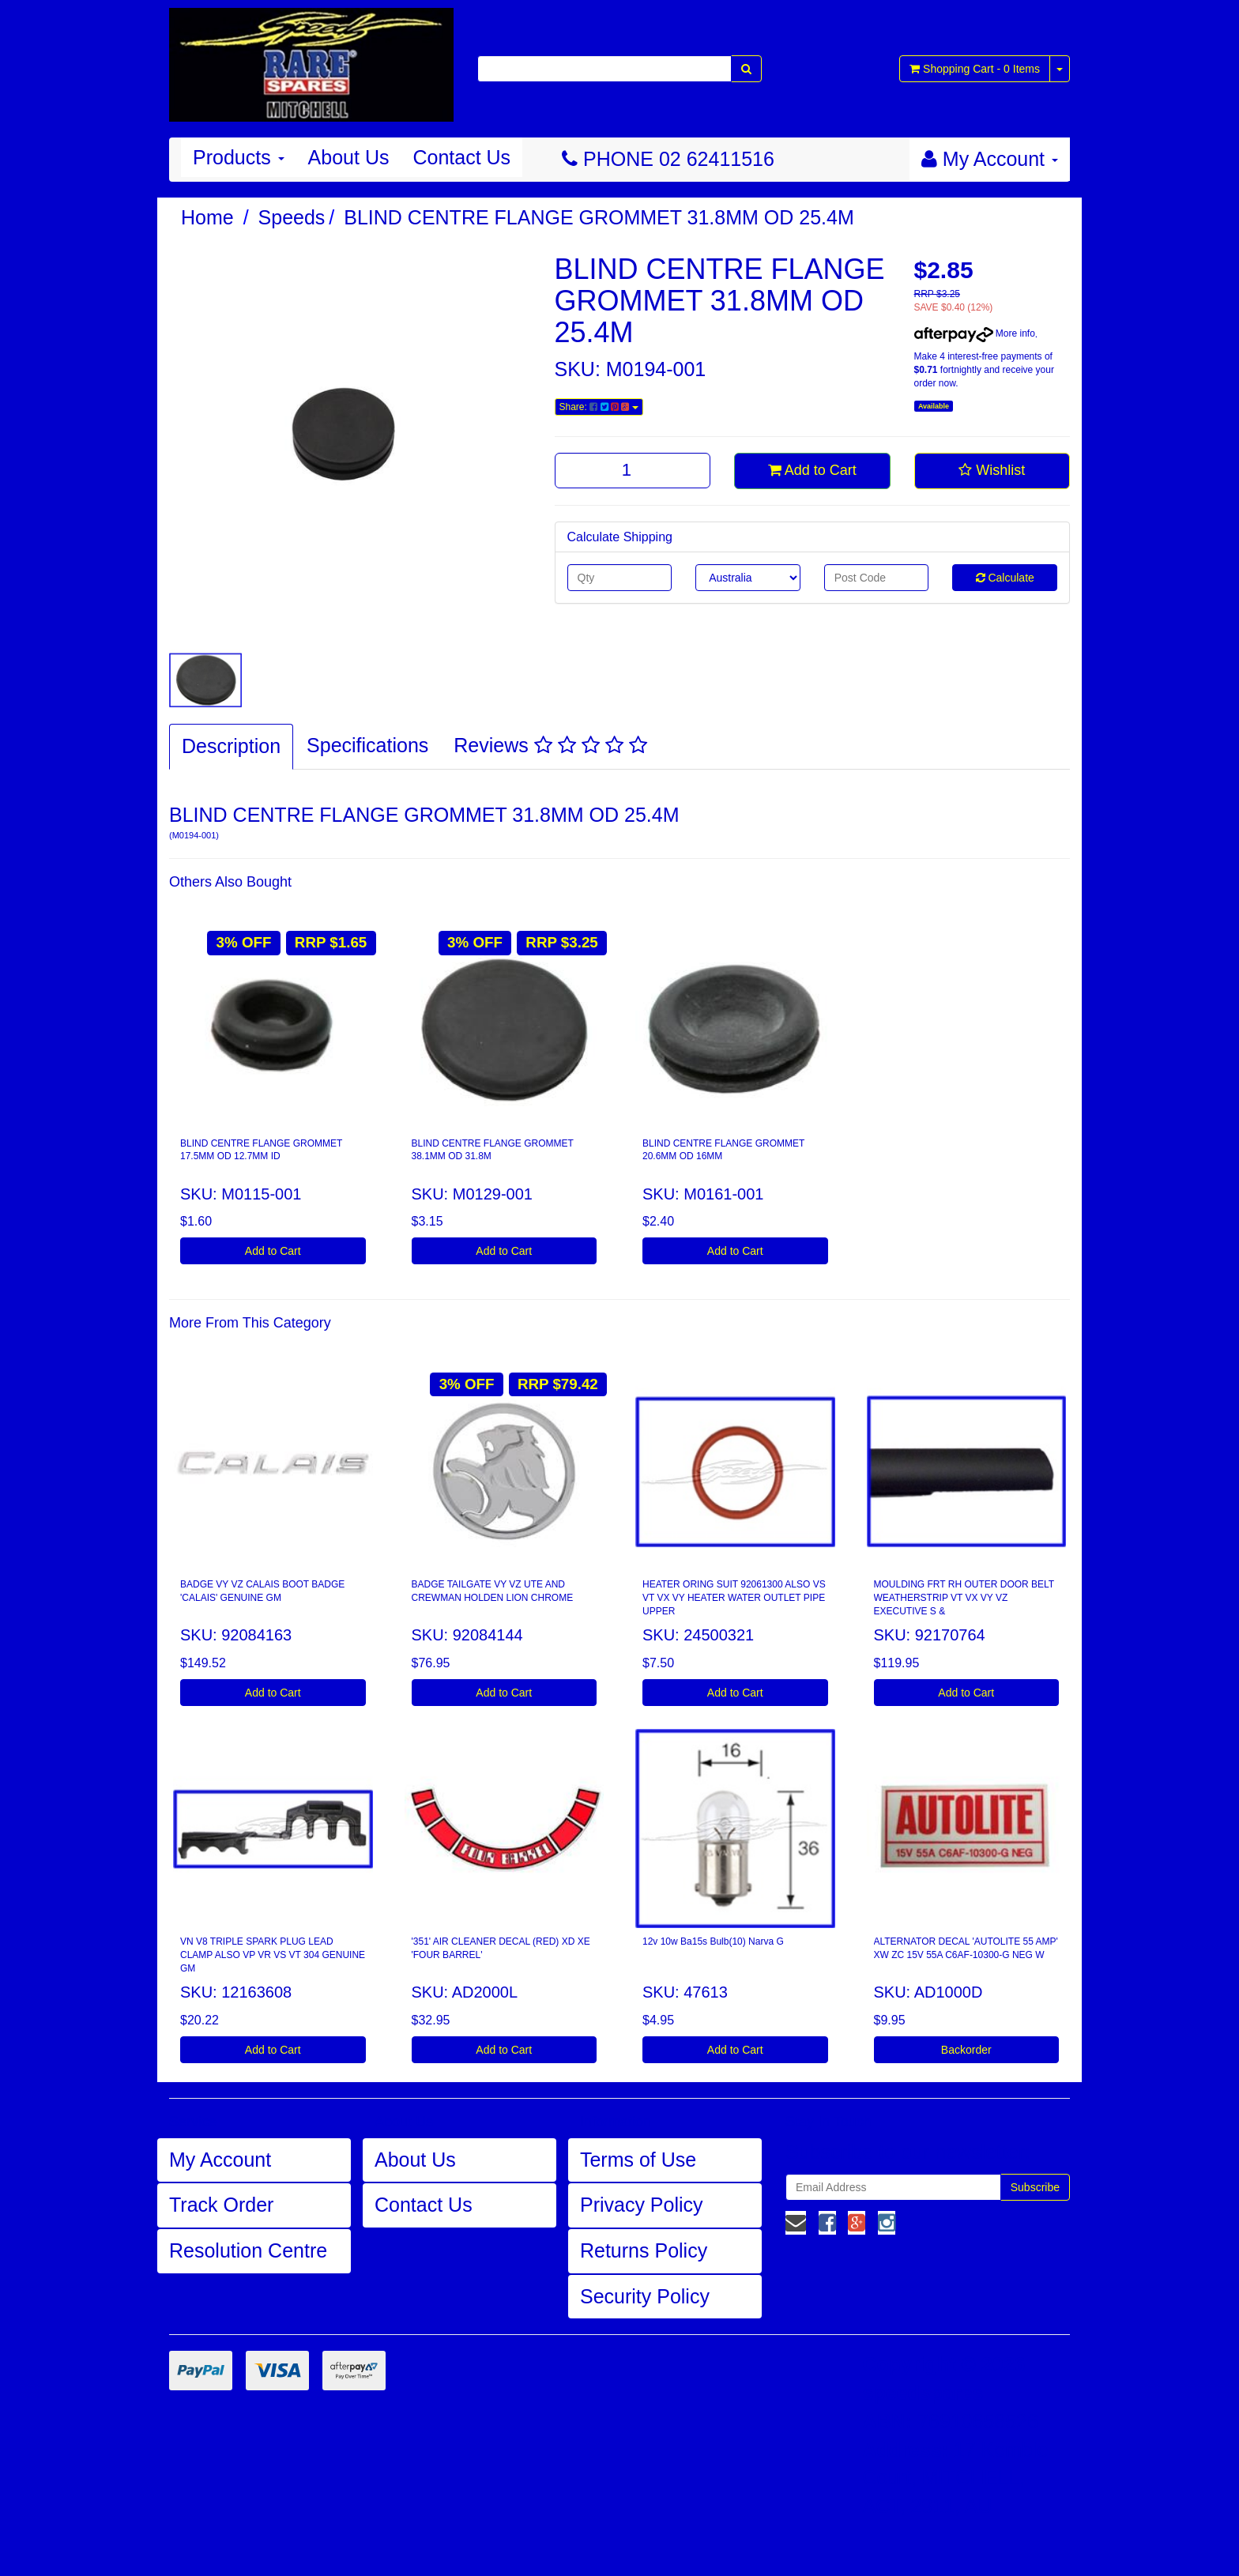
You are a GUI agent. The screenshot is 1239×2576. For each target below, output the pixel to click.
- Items (974, 68)
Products (238, 157)
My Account (220, 2160)
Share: (598, 406)
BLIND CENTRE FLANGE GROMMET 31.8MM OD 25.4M (599, 217)
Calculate (1005, 577)
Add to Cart (812, 470)
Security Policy (645, 2296)
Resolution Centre (248, 2250)
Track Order (221, 2205)
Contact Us (461, 157)
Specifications (367, 745)
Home (207, 217)
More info (974, 333)
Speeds (292, 217)
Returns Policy (643, 2250)
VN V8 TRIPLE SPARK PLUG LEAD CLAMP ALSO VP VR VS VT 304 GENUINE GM (272, 1955)
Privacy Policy (641, 2205)
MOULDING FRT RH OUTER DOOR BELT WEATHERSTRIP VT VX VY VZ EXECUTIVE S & (964, 1598)
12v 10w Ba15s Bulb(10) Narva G (713, 1941)
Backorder (966, 2049)
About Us (349, 157)
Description (231, 746)
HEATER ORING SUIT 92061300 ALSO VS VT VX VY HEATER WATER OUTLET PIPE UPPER (734, 1598)
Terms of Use (638, 2160)
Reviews (550, 745)
